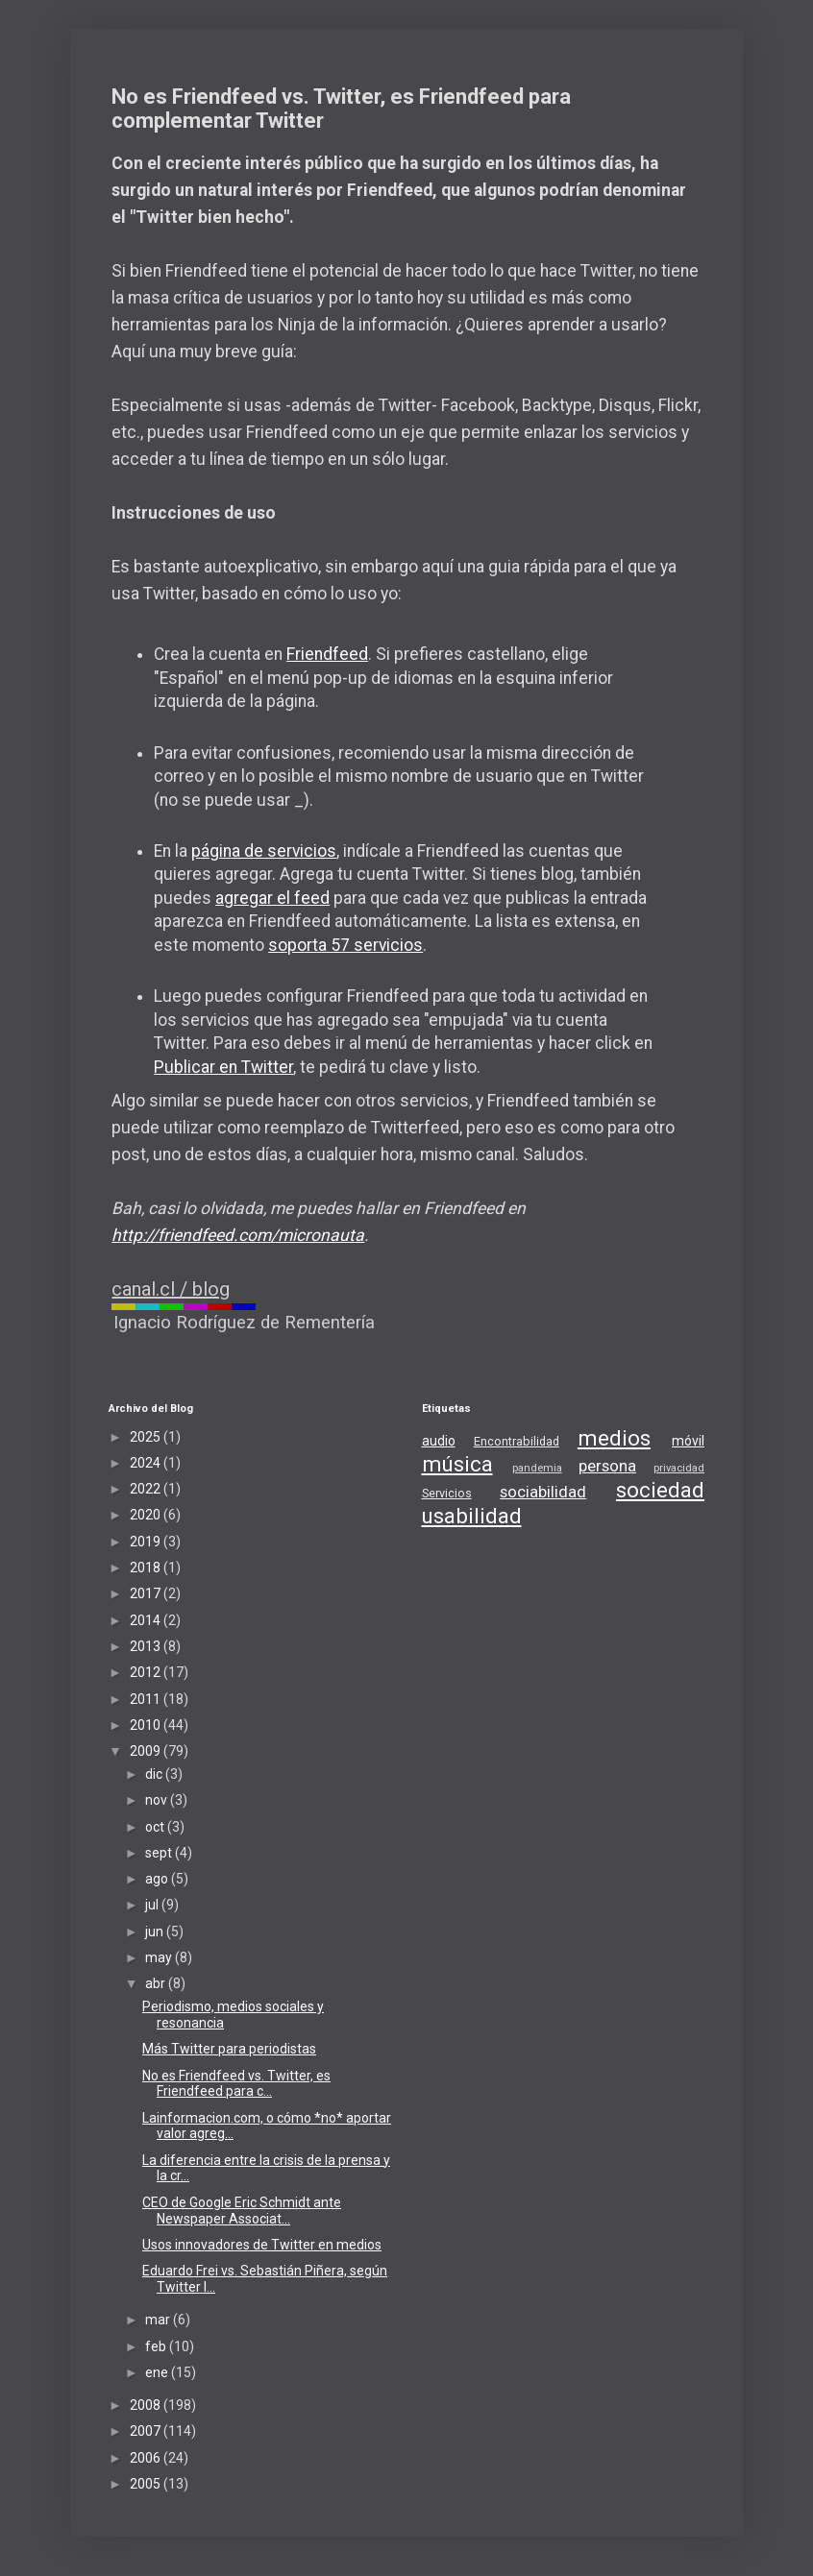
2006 (146, 2458)
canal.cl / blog (170, 1288)
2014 (146, 1620)
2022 (146, 1488)
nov (157, 1800)
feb (157, 2346)
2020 (146, 1514)
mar (159, 2319)
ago (158, 1878)
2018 (146, 1567)
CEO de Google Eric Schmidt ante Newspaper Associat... (241, 2210)
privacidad (678, 1468)
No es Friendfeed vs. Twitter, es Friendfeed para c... (236, 2084)
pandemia (537, 1468)
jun (155, 1931)
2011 (146, 1699)
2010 (146, 1725)
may (160, 1957)
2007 (146, 2431)
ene (158, 2372)
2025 (146, 1437)
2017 (146, 1593)
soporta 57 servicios (345, 945)
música (457, 1463)
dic (155, 1774)
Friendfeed (327, 654)
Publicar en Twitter (223, 1067)
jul (153, 1904)
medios (614, 1437)
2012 (146, 1672)
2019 (146, 1541)
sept (160, 1852)
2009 (146, 1751)
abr (156, 1983)
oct (156, 1827)
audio (439, 1440)
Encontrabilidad (516, 1441)
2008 (146, 2405)
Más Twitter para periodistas (229, 2048)
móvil (688, 1440)
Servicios (447, 1493)
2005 (146, 2483)
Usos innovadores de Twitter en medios (262, 2244)
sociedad (660, 1489)
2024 (146, 1462)
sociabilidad (543, 1491)
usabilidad (472, 1515)
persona (607, 1465)
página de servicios (263, 851)
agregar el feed (272, 898)
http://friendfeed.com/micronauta (237, 1235)
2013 (146, 1646)
